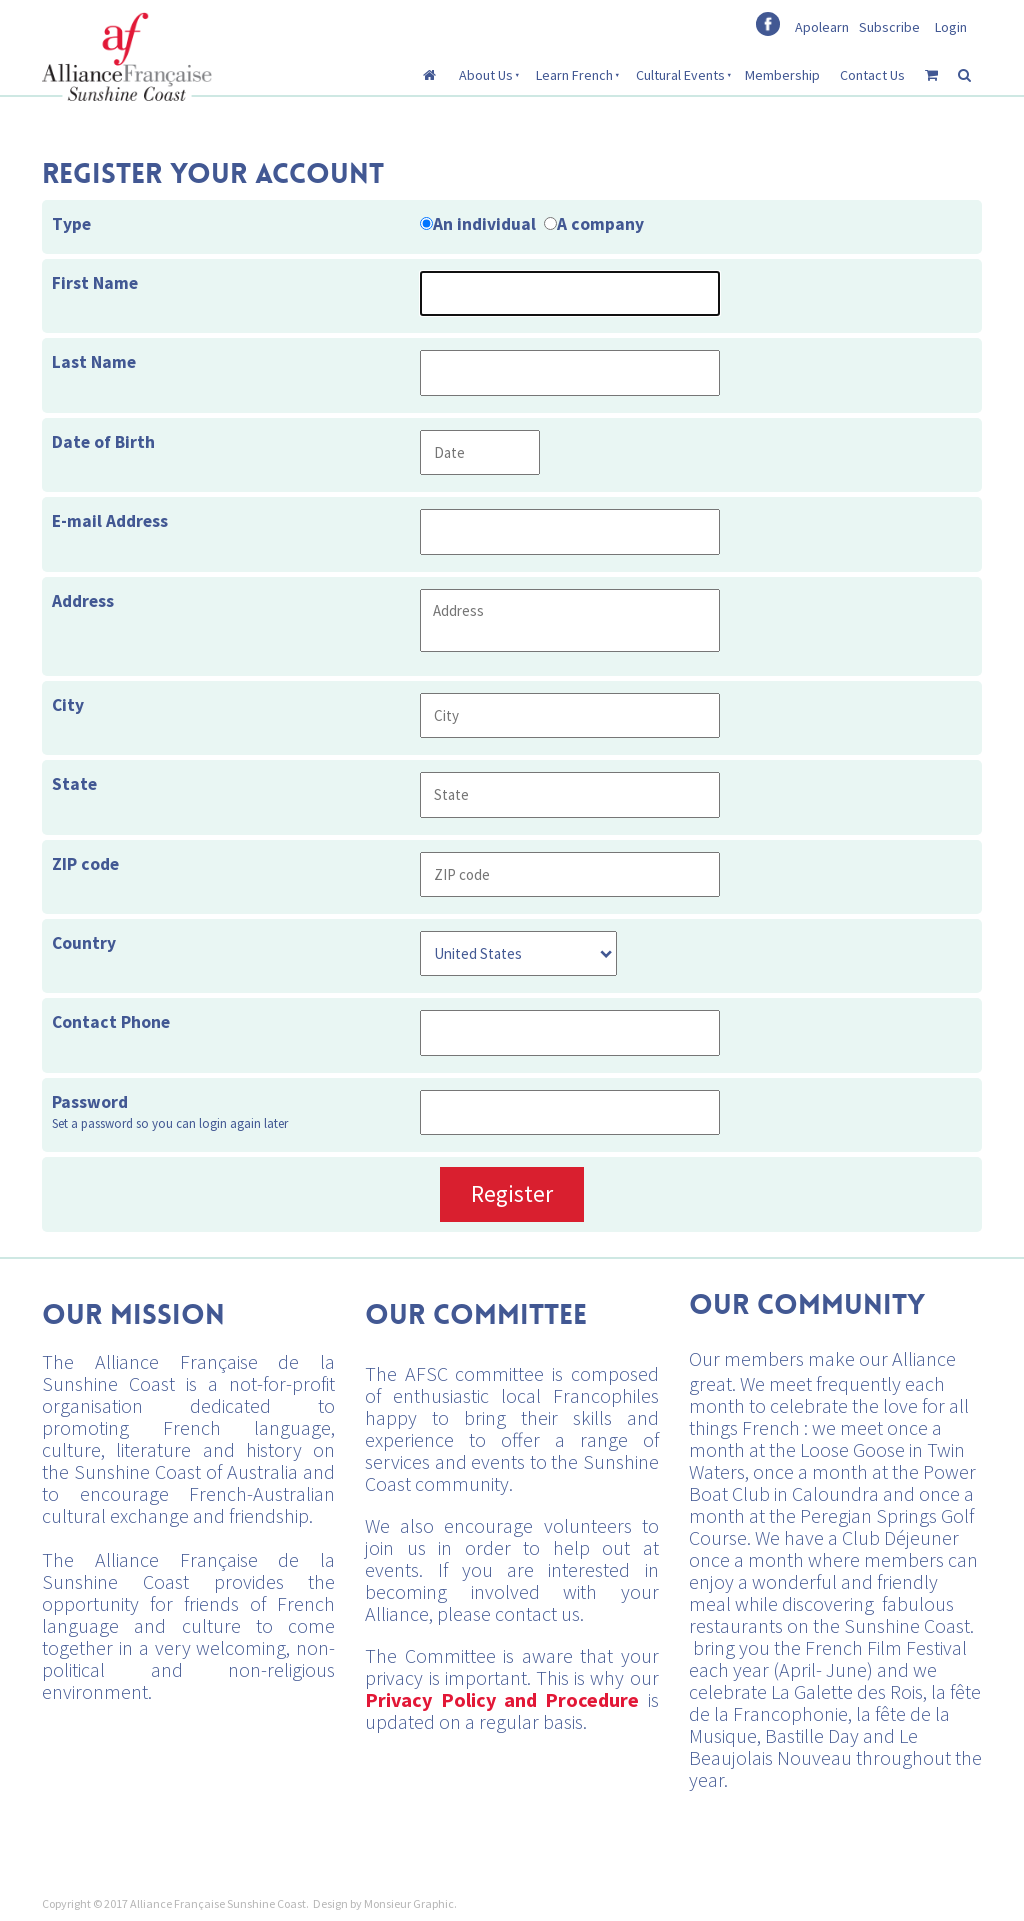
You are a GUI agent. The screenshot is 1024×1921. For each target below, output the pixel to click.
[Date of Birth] (480, 452)
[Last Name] (570, 372)
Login (951, 27)
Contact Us (872, 75)
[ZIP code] (570, 874)
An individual (484, 224)
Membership (782, 75)
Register (512, 1193)
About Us (486, 75)
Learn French (574, 75)
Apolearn (822, 27)
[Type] (426, 223)
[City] (570, 715)
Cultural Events (680, 75)
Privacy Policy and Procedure (502, 1699)
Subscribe (889, 27)
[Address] (570, 620)
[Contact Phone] (570, 1032)
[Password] (570, 1112)
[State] (570, 794)
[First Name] (570, 293)
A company (600, 224)
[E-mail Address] (570, 531)
